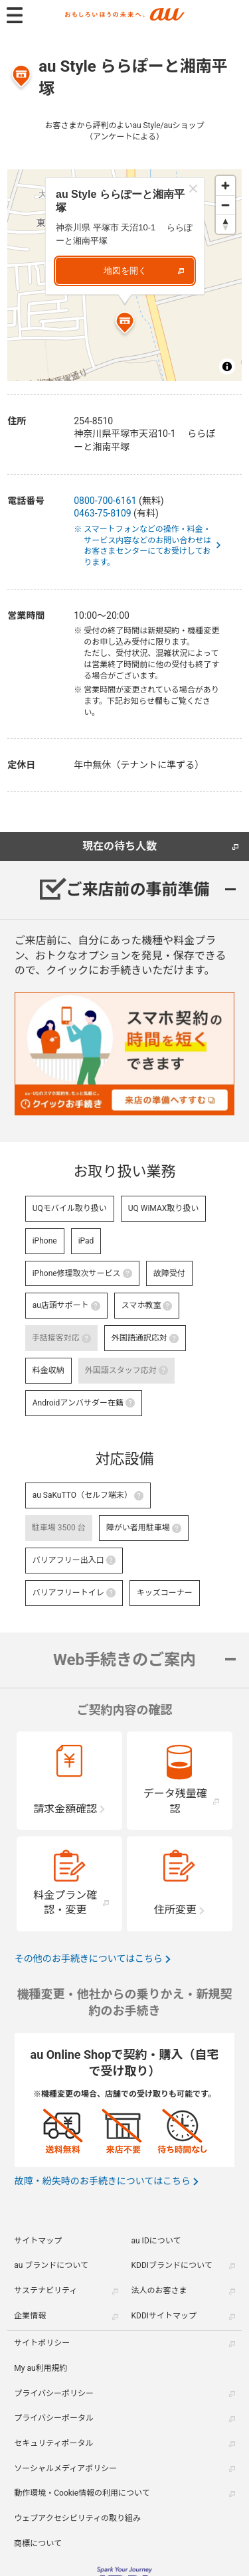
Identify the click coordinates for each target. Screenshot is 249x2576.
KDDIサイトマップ (164, 2315)
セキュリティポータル (53, 2443)
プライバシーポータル (54, 2418)
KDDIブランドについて (171, 2265)
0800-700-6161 (105, 500)
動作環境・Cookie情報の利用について (82, 2493)
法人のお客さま (159, 2290)
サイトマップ (38, 2240)
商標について (38, 2543)
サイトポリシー (42, 2343)
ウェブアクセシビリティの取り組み (77, 2518)
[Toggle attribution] (227, 366)
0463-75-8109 (102, 513)
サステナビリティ (45, 2290)
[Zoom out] (225, 204)
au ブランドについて (51, 2265)
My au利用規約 (40, 2368)
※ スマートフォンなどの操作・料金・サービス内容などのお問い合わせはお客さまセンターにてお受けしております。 (147, 545)
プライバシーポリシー (54, 2393)
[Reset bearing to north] (225, 224)
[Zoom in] (225, 185)
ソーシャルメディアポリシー (65, 2468)
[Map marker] (125, 324)
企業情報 (30, 2315)
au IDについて (156, 2240)
